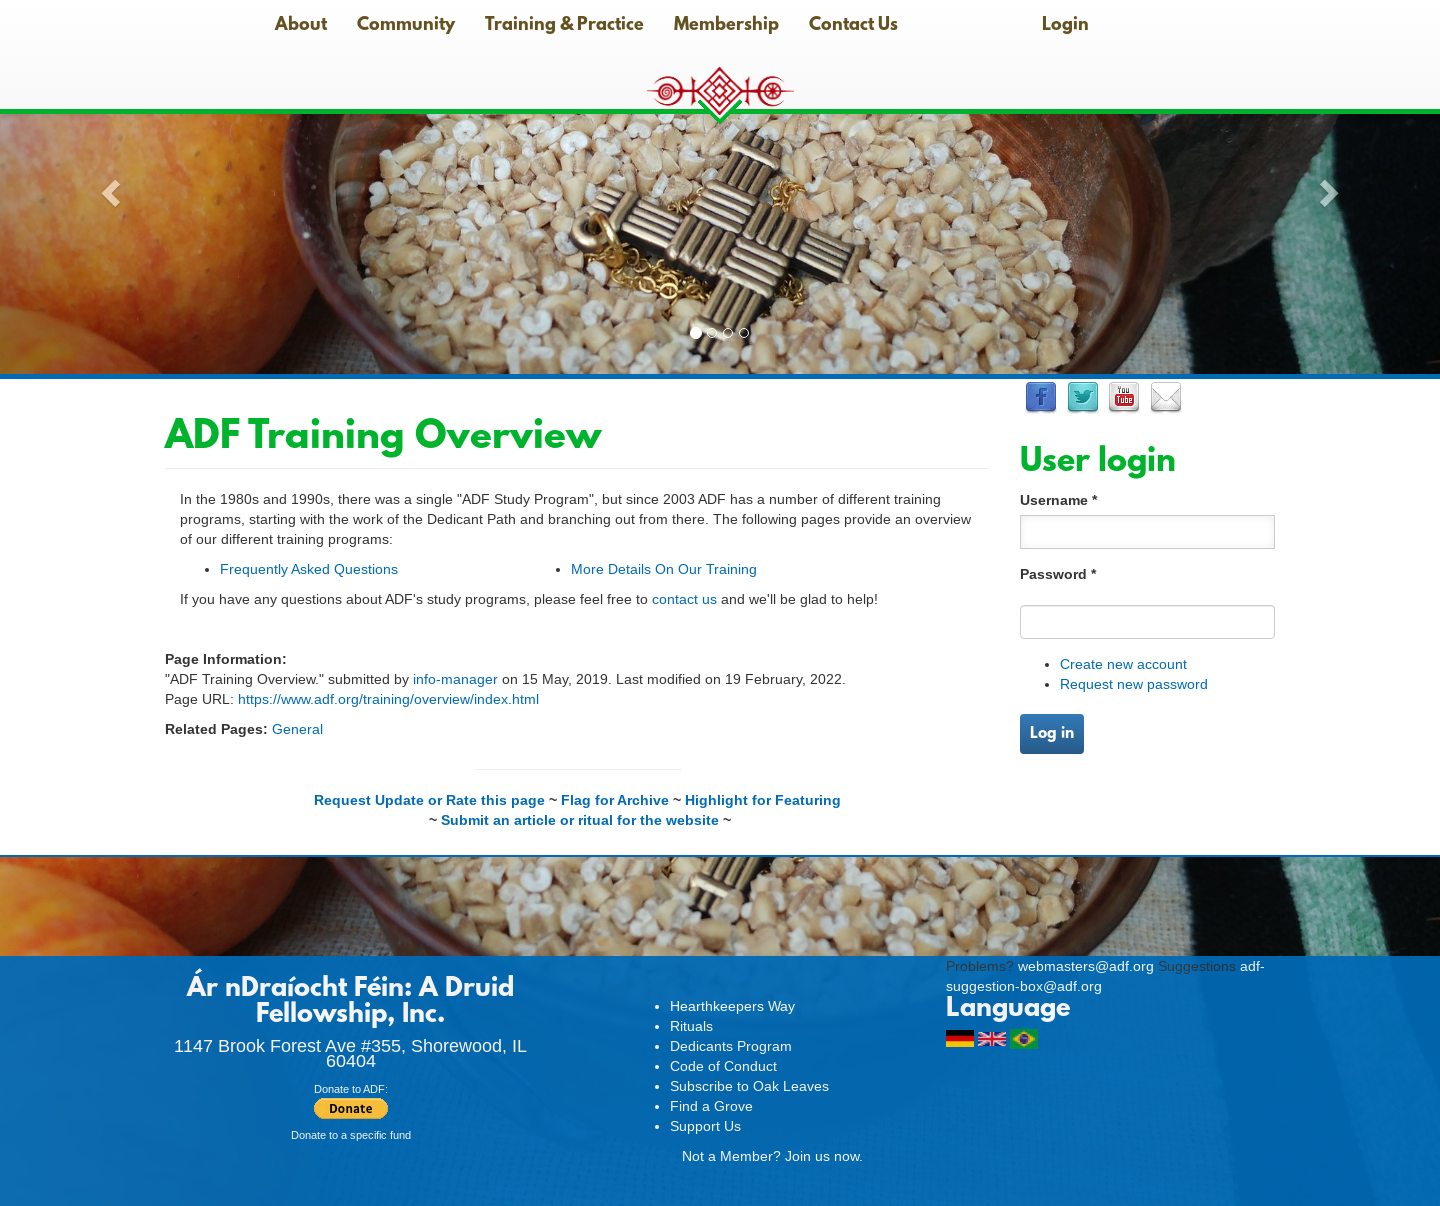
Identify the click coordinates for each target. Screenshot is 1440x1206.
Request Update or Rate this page (429, 800)
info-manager (455, 679)
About (301, 26)
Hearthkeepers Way (732, 1006)
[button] (108, 187)
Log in (1052, 734)
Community (406, 26)
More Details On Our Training (664, 569)
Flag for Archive (615, 800)
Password (1058, 574)
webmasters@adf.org (1086, 966)
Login (1065, 26)
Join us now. (824, 1156)
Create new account (1123, 664)
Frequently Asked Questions (309, 569)
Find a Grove (711, 1106)
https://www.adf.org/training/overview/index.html (388, 699)
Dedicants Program (731, 1046)
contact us (684, 599)
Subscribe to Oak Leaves (749, 1086)
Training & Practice (564, 26)
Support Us (705, 1126)
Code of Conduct (723, 1066)
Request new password (1134, 684)
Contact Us (853, 26)
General (297, 729)
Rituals (691, 1026)
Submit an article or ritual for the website (580, 820)
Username (1058, 500)
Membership (726, 26)
